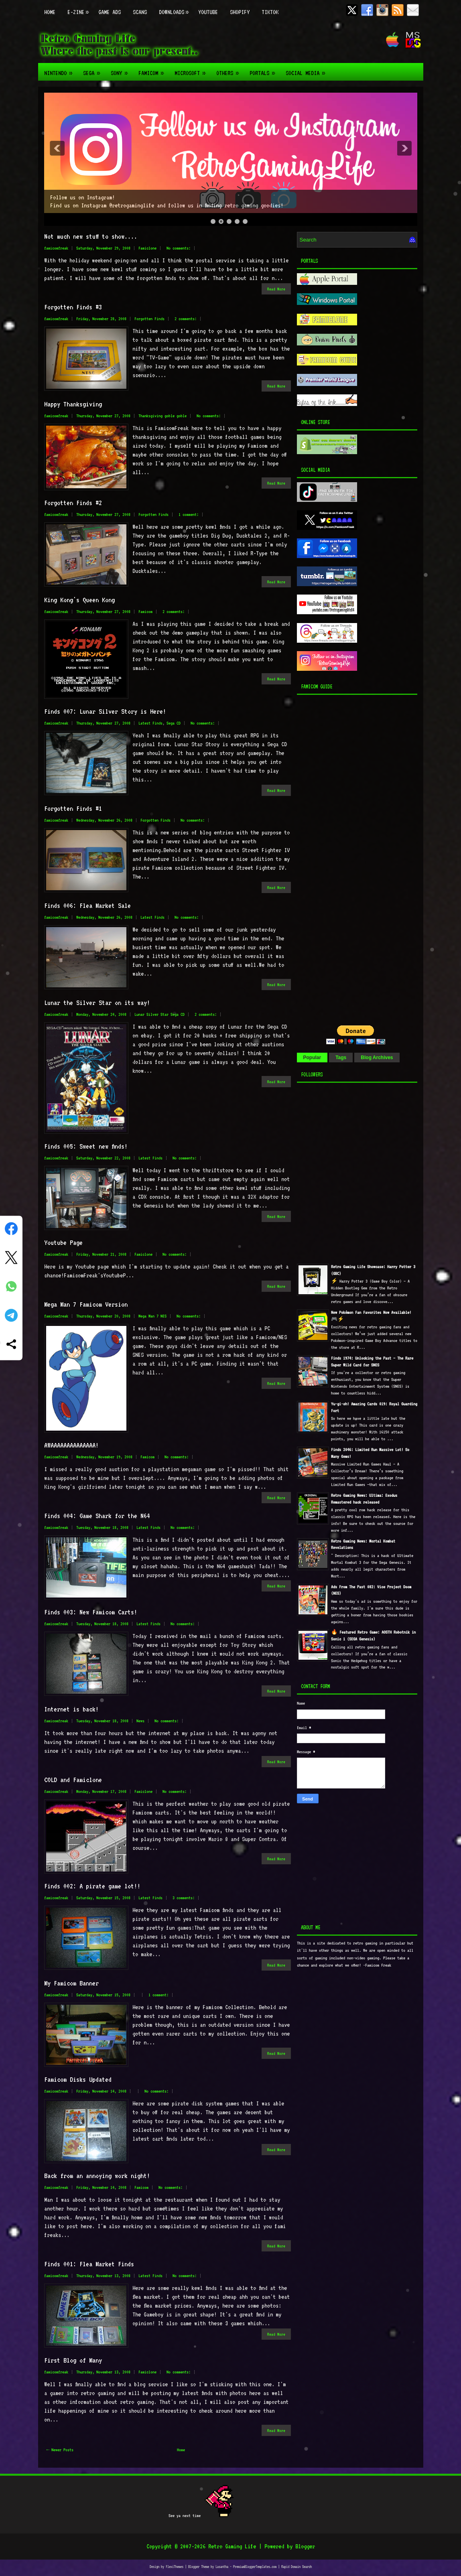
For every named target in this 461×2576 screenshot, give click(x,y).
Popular (312, 1057)
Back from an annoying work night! (97, 2176)
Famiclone (147, 248)
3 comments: (184, 1897)
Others (230, 70)
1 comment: (189, 514)
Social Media (308, 70)
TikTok (270, 12)
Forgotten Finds (149, 318)
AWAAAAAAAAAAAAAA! (71, 1445)
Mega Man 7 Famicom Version (86, 1304)
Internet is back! (71, 1709)
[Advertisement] (347, 858)
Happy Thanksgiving (73, 404)
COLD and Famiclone (73, 1780)
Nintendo (60, 70)
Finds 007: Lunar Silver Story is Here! (105, 711)
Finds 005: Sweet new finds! (86, 1146)
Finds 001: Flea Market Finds (89, 2264)
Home (49, 12)
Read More (276, 288)
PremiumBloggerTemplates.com (254, 2566)
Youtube (208, 12)
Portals (265, 70)
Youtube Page (63, 1242)
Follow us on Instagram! (82, 197)
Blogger (305, 2546)
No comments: (179, 248)
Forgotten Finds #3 (73, 307)
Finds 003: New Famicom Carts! (90, 1612)
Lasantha (221, 2566)
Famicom (153, 70)
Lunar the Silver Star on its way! (97, 1003)
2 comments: (186, 318)
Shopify (240, 12)
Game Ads (109, 12)
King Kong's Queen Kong (79, 600)
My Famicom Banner (71, 1983)
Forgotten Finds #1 (73, 808)
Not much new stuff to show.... (90, 236)
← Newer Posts (60, 2449)
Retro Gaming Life (232, 2546)
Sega (94, 70)
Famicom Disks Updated (78, 2079)
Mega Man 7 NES (152, 1316)
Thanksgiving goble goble (162, 415)
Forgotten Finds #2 (73, 503)
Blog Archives (377, 1057)
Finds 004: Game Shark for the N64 (97, 1516)
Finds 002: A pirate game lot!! (92, 1886)
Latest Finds (150, 723)
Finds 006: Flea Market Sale (87, 905)
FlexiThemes (174, 2566)
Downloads (175, 8)
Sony (121, 70)
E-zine (79, 8)
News (140, 1720)
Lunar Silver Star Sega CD (159, 1014)
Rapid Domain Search (296, 2566)
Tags (340, 1057)
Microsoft (192, 70)
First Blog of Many (73, 2360)
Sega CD (174, 723)
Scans (140, 12)
